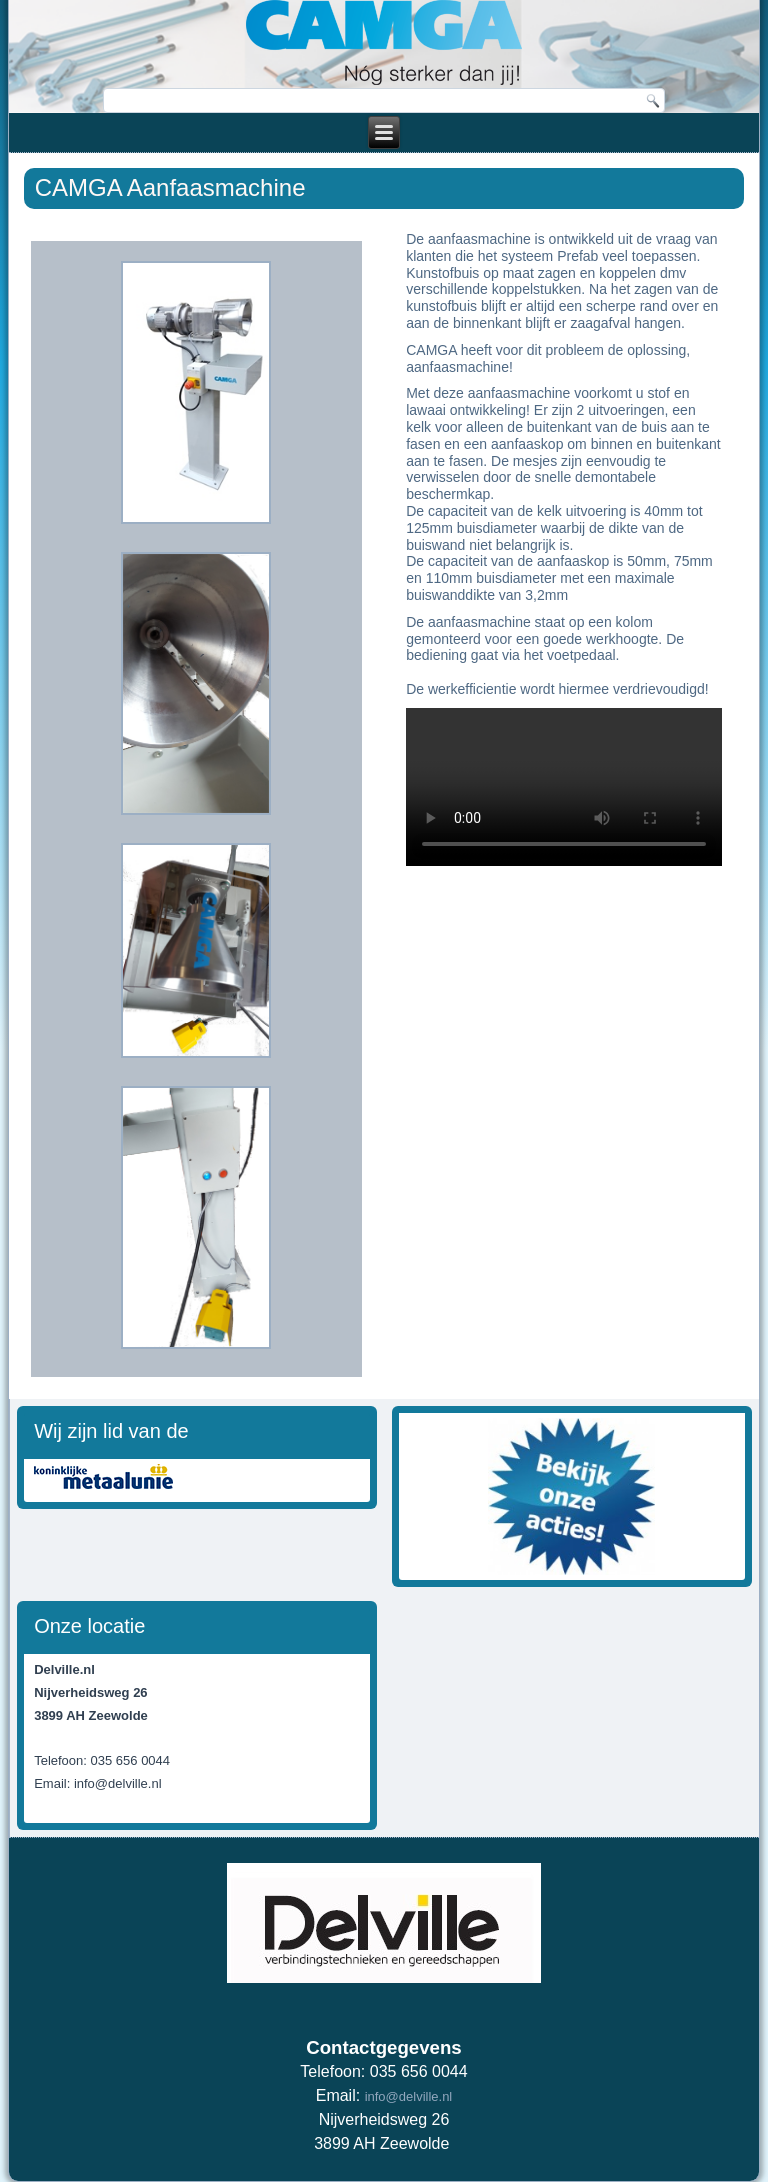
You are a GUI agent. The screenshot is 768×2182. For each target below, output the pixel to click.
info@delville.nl (409, 2096)
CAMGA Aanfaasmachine (170, 187)
